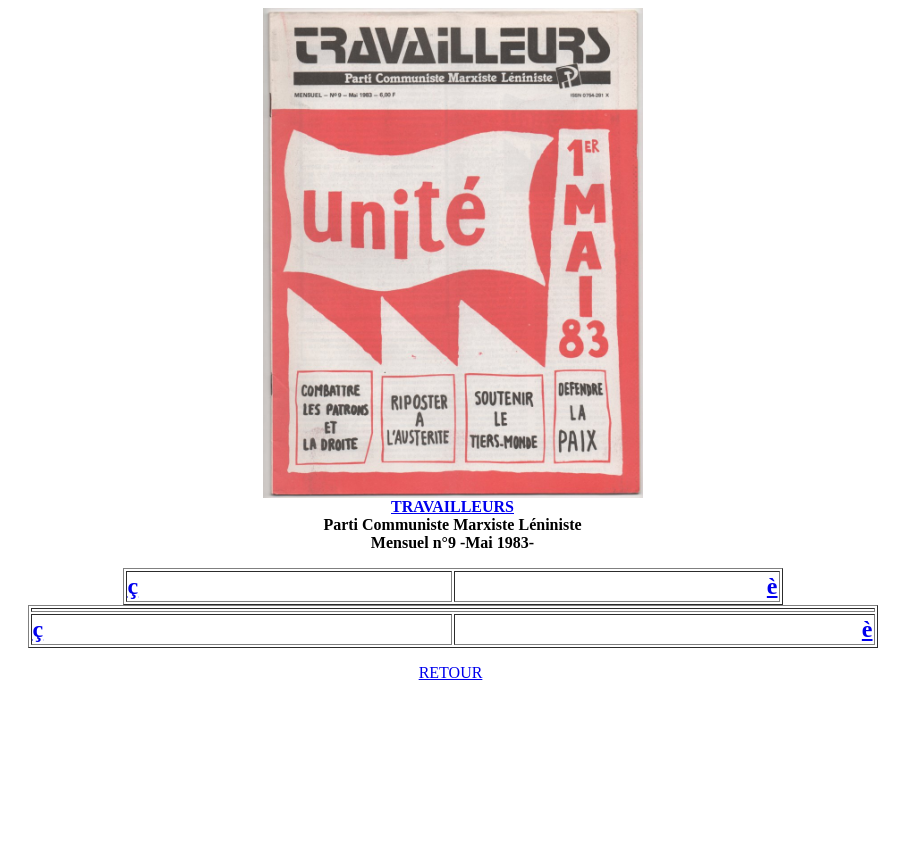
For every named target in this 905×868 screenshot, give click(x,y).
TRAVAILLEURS (452, 506)
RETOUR (451, 672)
